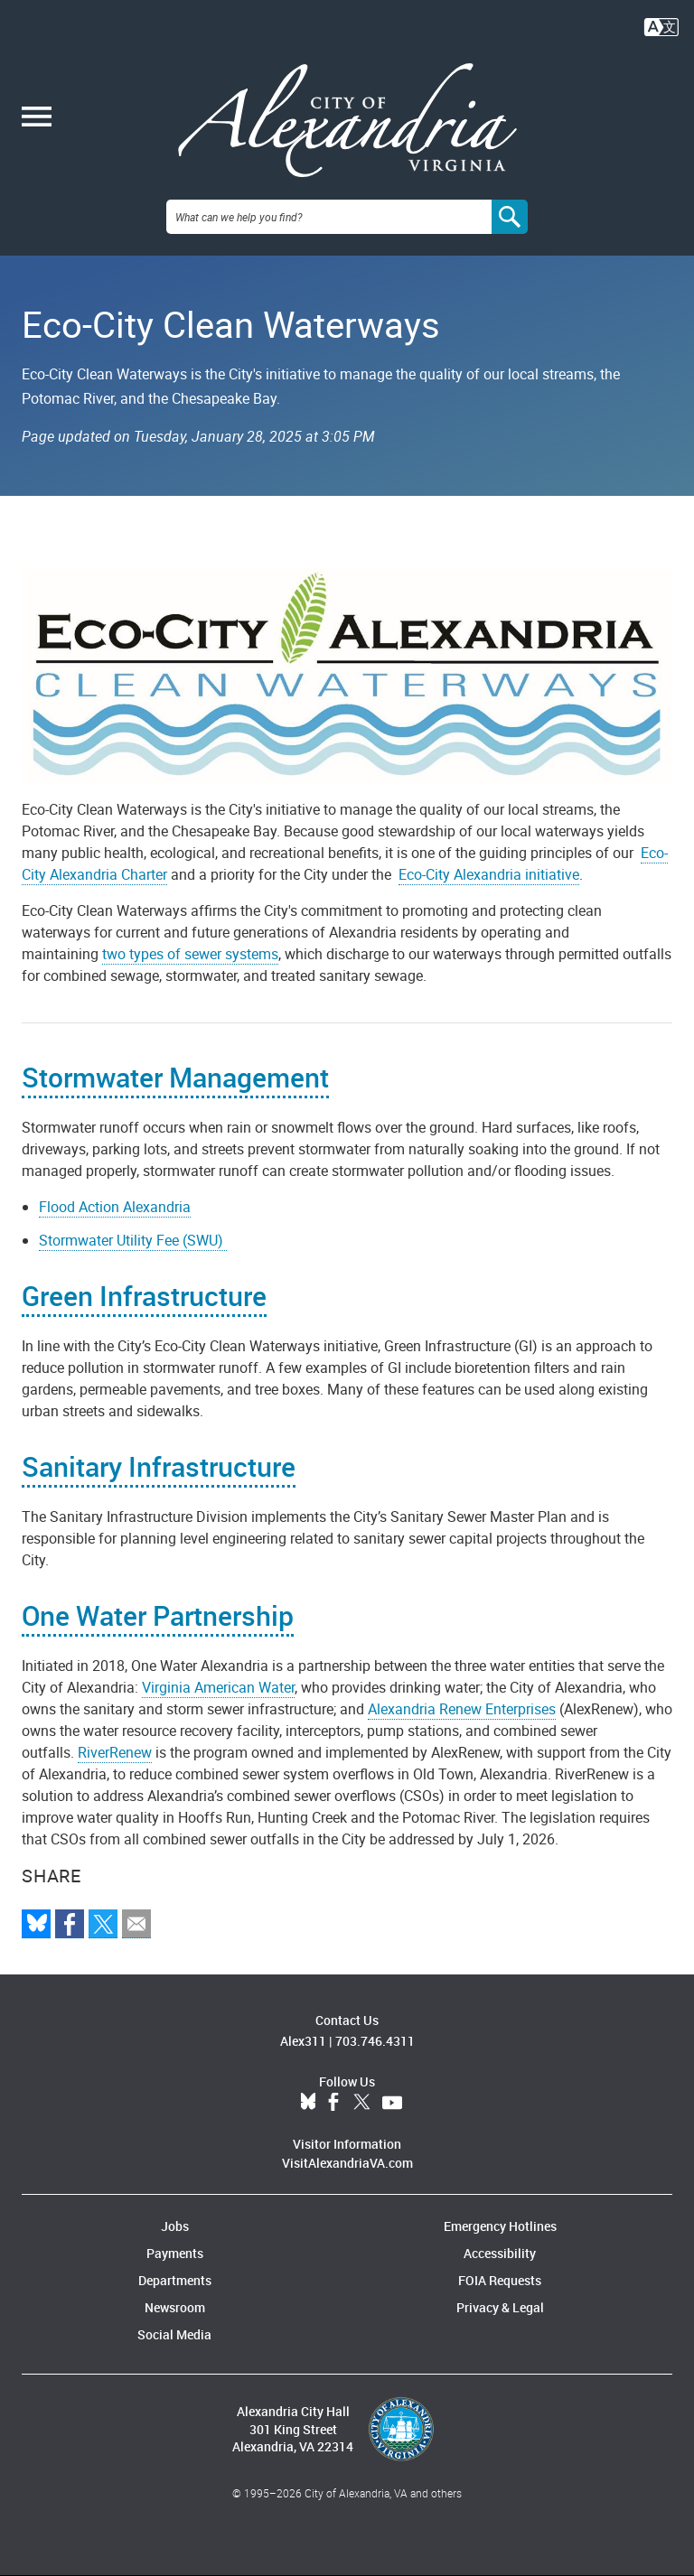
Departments (174, 2280)
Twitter (361, 2103)
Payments (174, 2253)
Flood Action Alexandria (115, 1207)
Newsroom (175, 2307)
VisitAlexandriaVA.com (347, 2162)
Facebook (333, 2103)
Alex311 (303, 2040)
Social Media (174, 2334)
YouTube (392, 2103)
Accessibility (500, 2253)
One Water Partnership (158, 1615)
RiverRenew (115, 1752)
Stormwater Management (175, 1077)
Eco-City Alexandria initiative (489, 874)
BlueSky (308, 2103)
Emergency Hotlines (500, 2226)
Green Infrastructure (144, 1295)
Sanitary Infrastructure (158, 1466)
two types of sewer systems (190, 954)
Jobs (175, 2226)
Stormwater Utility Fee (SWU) (133, 1240)
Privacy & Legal (500, 2307)
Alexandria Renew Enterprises (462, 1709)
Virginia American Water (218, 1687)
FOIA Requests (499, 2280)
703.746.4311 (375, 2040)
